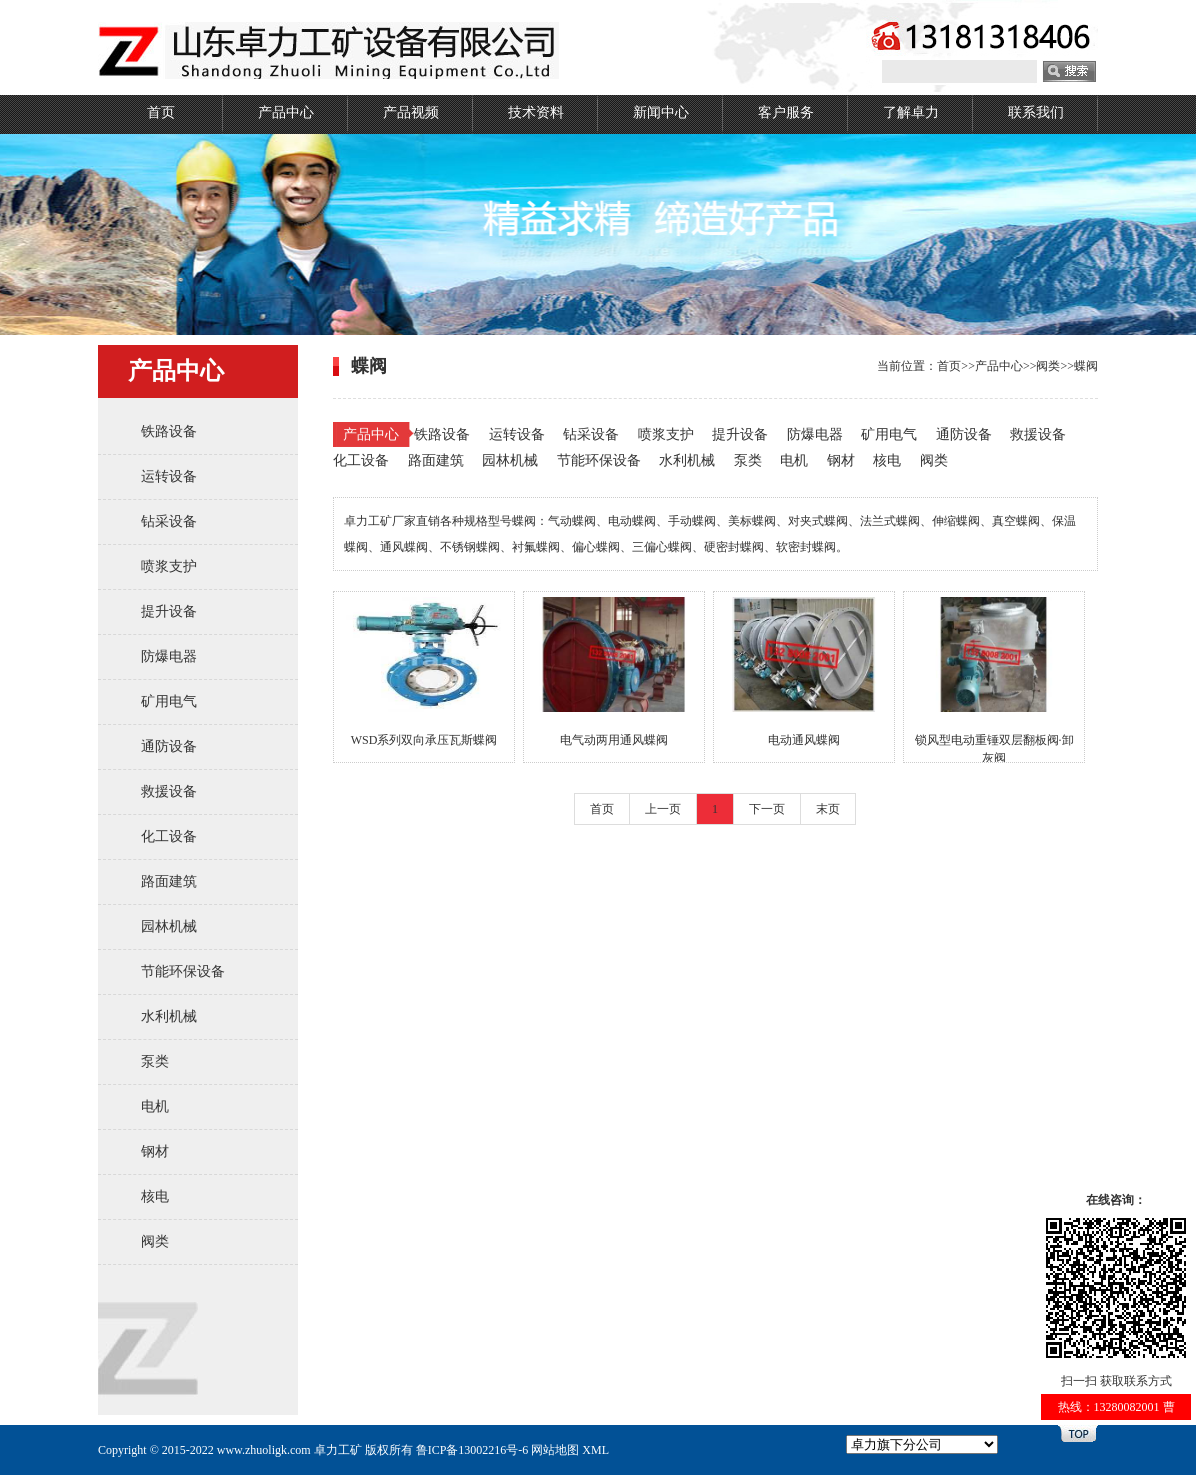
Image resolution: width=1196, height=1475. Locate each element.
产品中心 (286, 112)
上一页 (663, 809)
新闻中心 (661, 112)
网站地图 (555, 1450)
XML (595, 1450)
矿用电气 (169, 701)
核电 (155, 1196)
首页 (161, 112)
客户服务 (786, 112)
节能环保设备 (183, 971)
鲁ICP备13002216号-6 (472, 1450)
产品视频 (411, 112)
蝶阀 (1086, 366)
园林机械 (169, 926)
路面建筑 (169, 881)
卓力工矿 (338, 1450)
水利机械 (169, 1016)
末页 (828, 809)
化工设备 (169, 836)
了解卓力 (911, 112)
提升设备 (169, 611)
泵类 (155, 1061)
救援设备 (169, 791)
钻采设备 (169, 521)
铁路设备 (169, 431)
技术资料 (536, 112)
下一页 (767, 809)
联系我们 (1036, 112)
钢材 (155, 1151)
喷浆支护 (169, 566)
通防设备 (169, 746)
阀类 (155, 1241)
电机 (155, 1106)
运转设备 (169, 476)
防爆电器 (169, 656)
